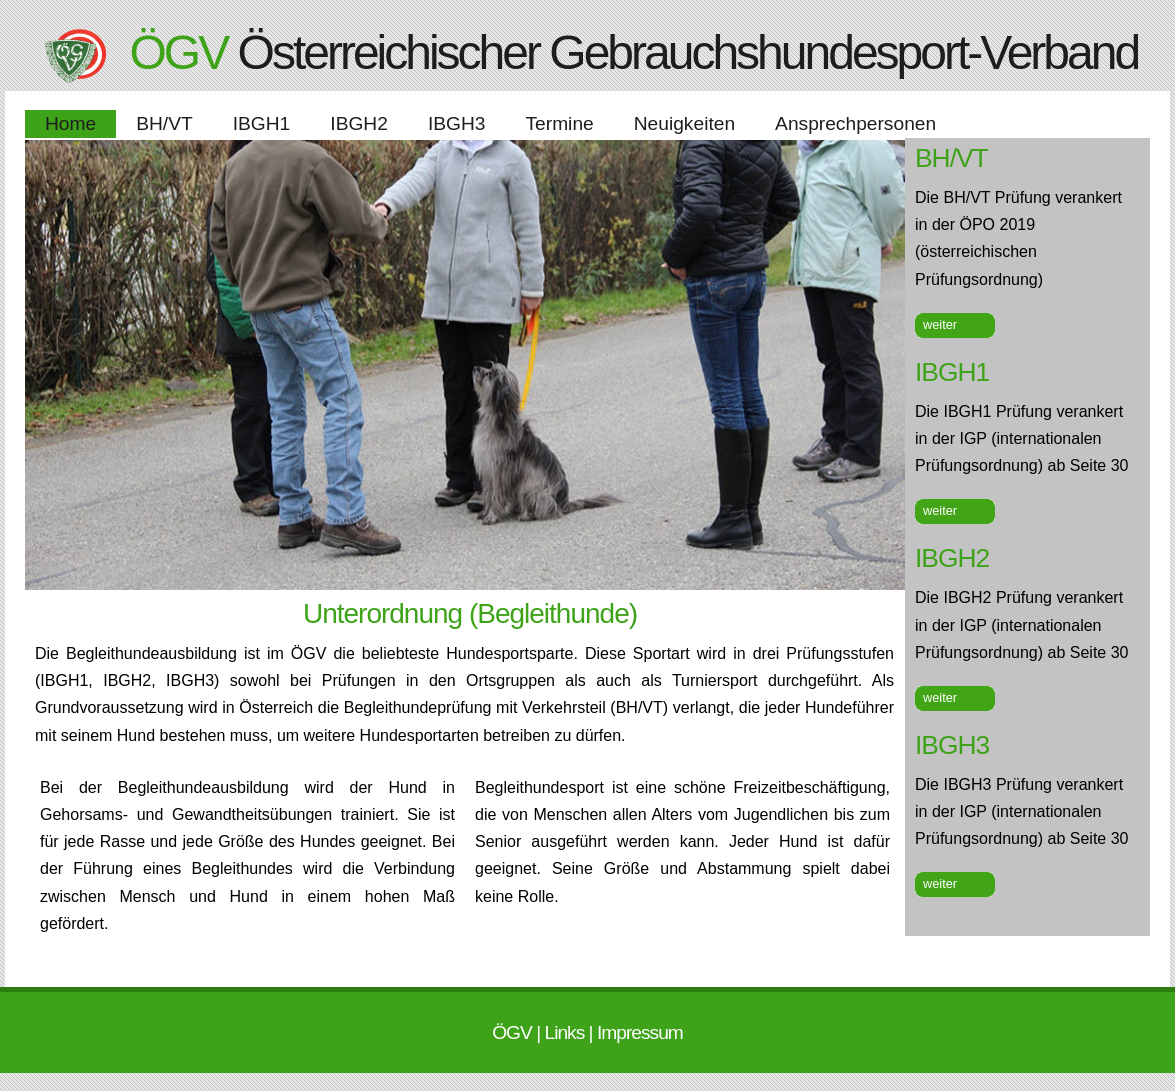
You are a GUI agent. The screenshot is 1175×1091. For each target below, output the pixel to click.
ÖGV (514, 1032)
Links (566, 1032)
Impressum (640, 1032)
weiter (940, 324)
